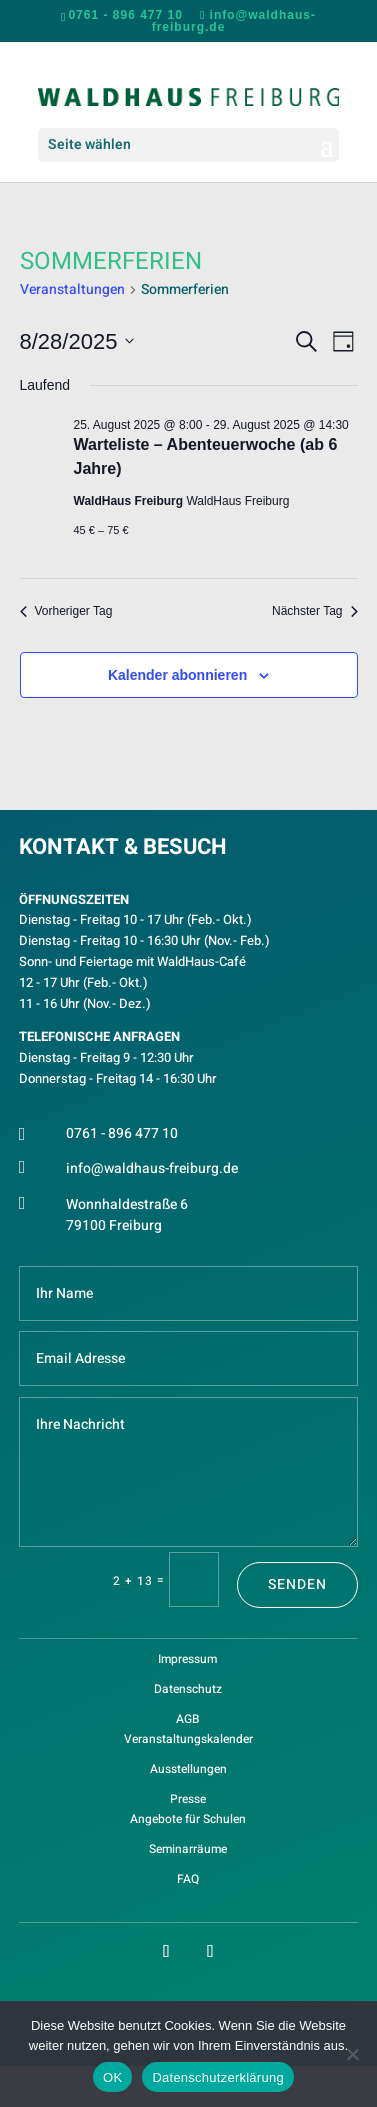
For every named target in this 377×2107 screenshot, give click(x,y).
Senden (297, 1584)
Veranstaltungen (72, 290)
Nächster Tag (314, 611)
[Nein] (352, 2054)
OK (112, 2077)
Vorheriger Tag (66, 611)
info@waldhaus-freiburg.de (152, 1168)
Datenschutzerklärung (217, 2077)
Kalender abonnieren (177, 675)
